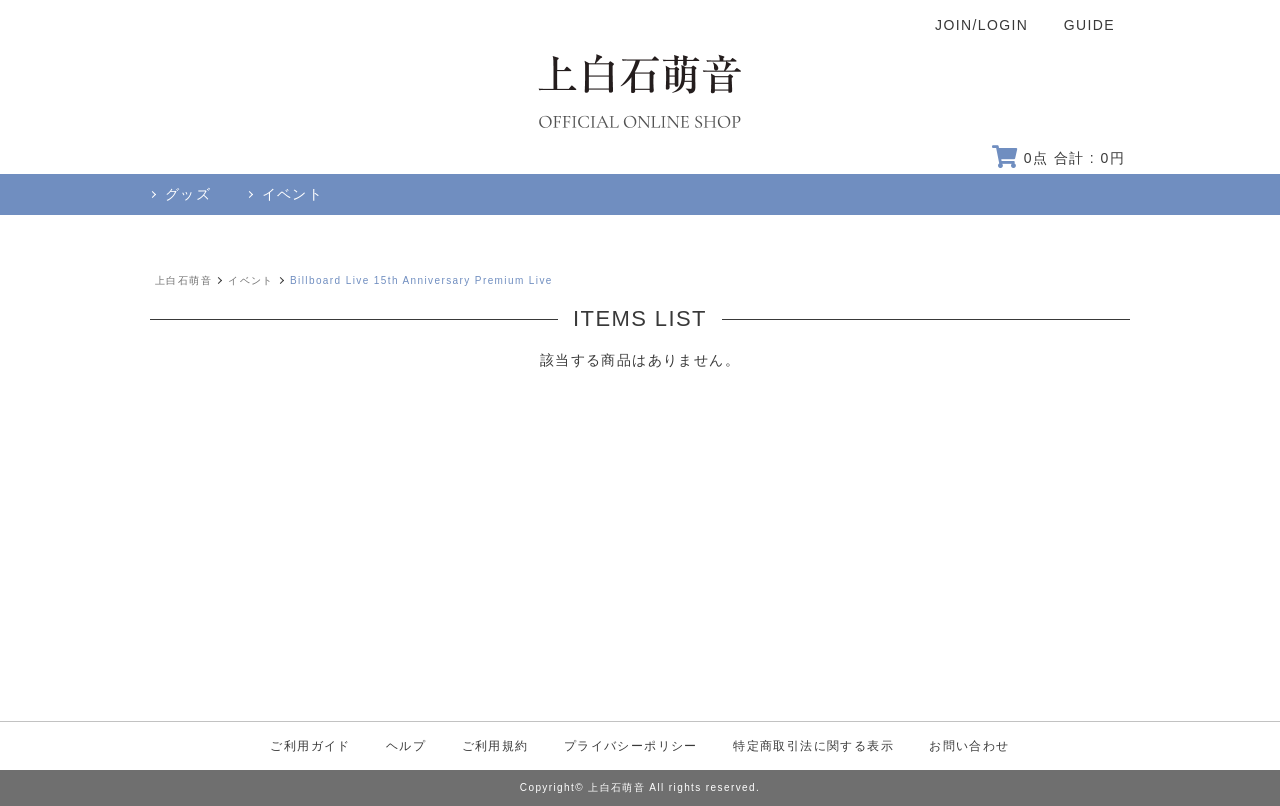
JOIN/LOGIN (981, 25)
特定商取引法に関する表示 (813, 746)
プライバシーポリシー (631, 746)
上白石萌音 (183, 280)
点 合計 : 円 (1058, 158)
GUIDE (1089, 25)
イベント (251, 280)
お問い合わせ (969, 746)
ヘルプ (406, 746)
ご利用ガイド (310, 746)
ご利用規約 (495, 746)
